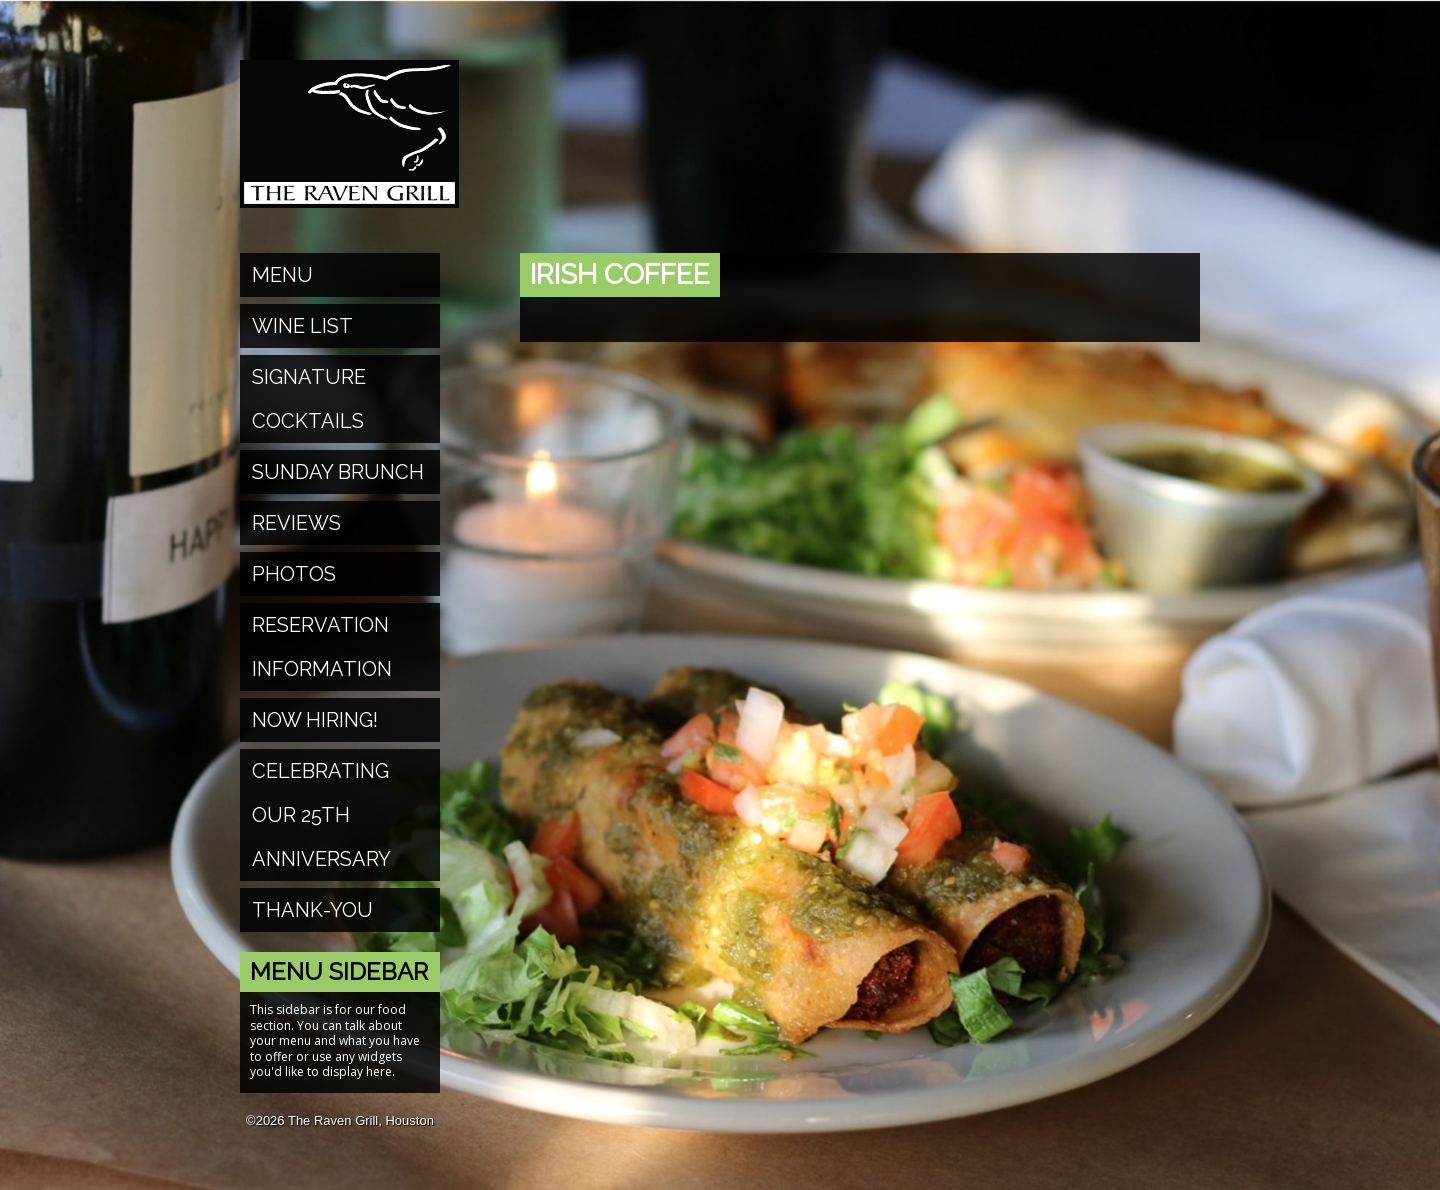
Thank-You (312, 910)
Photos (294, 574)
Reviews (296, 523)
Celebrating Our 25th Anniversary (321, 815)
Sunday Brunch (338, 472)
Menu (282, 275)
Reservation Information (322, 647)
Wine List (302, 326)
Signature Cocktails (309, 399)
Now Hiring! (315, 720)
